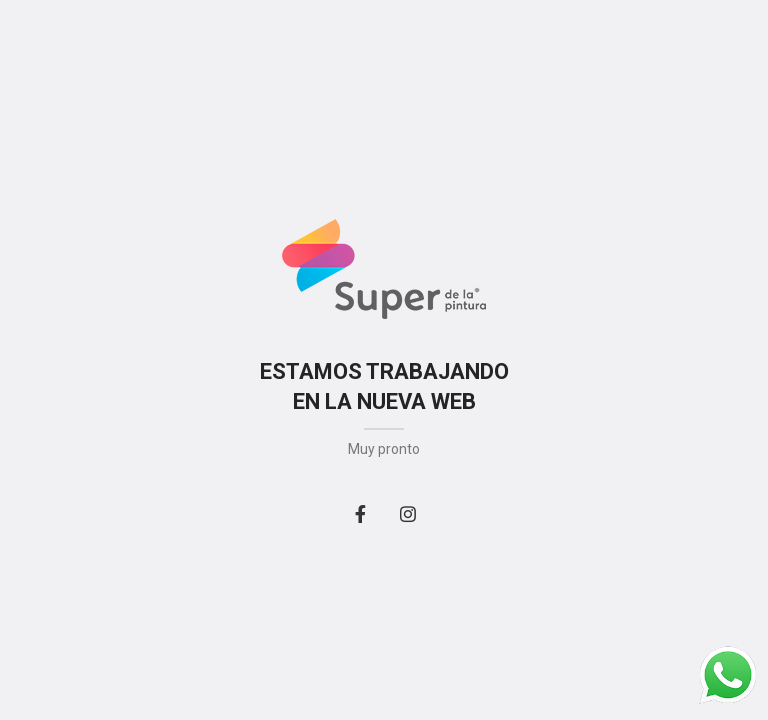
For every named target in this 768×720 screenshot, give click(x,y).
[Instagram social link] (408, 514)
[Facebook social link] (360, 514)
